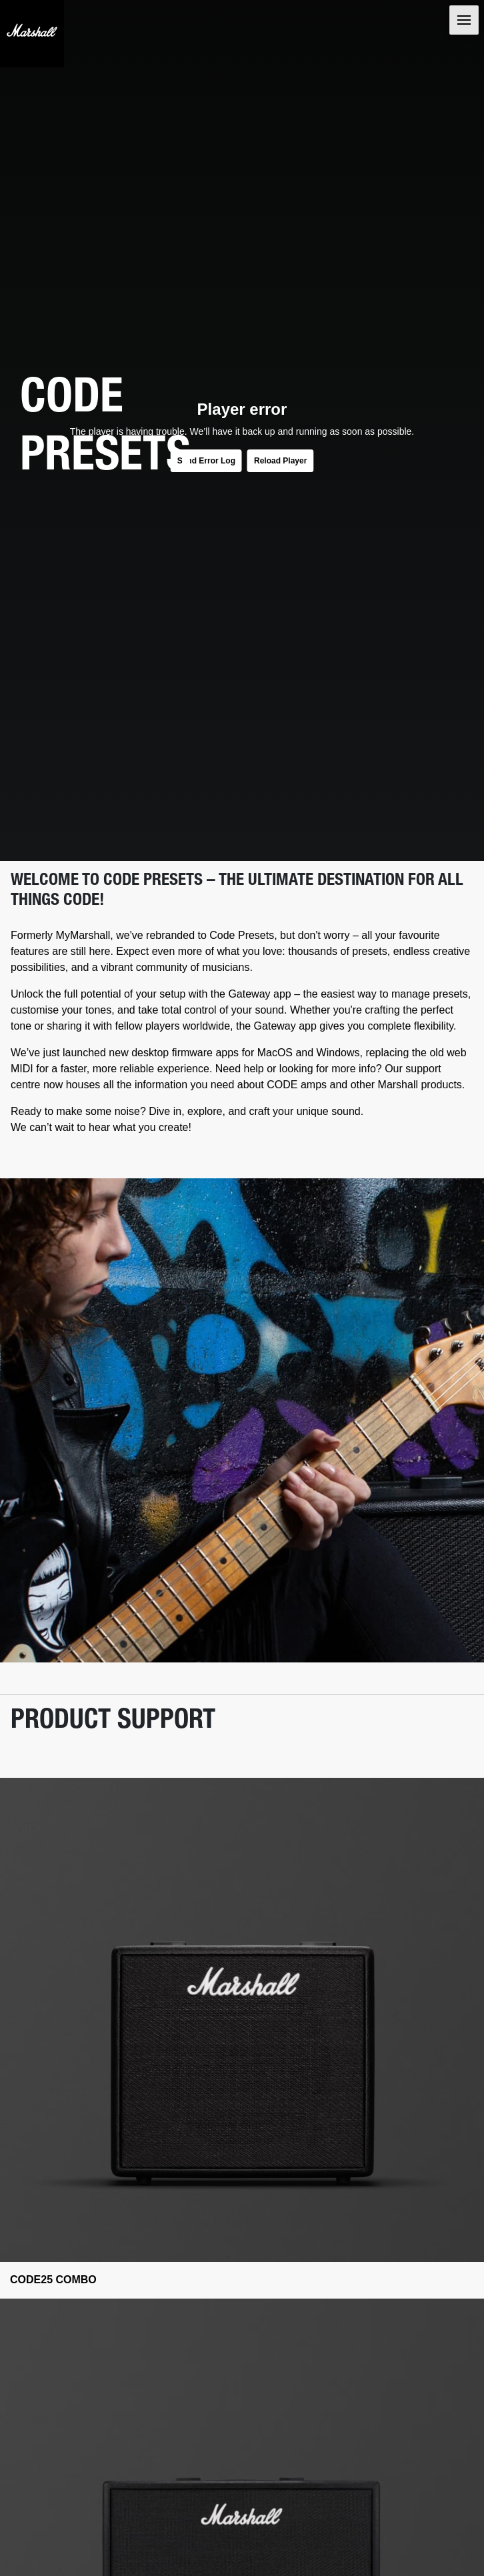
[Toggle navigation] (464, 20)
